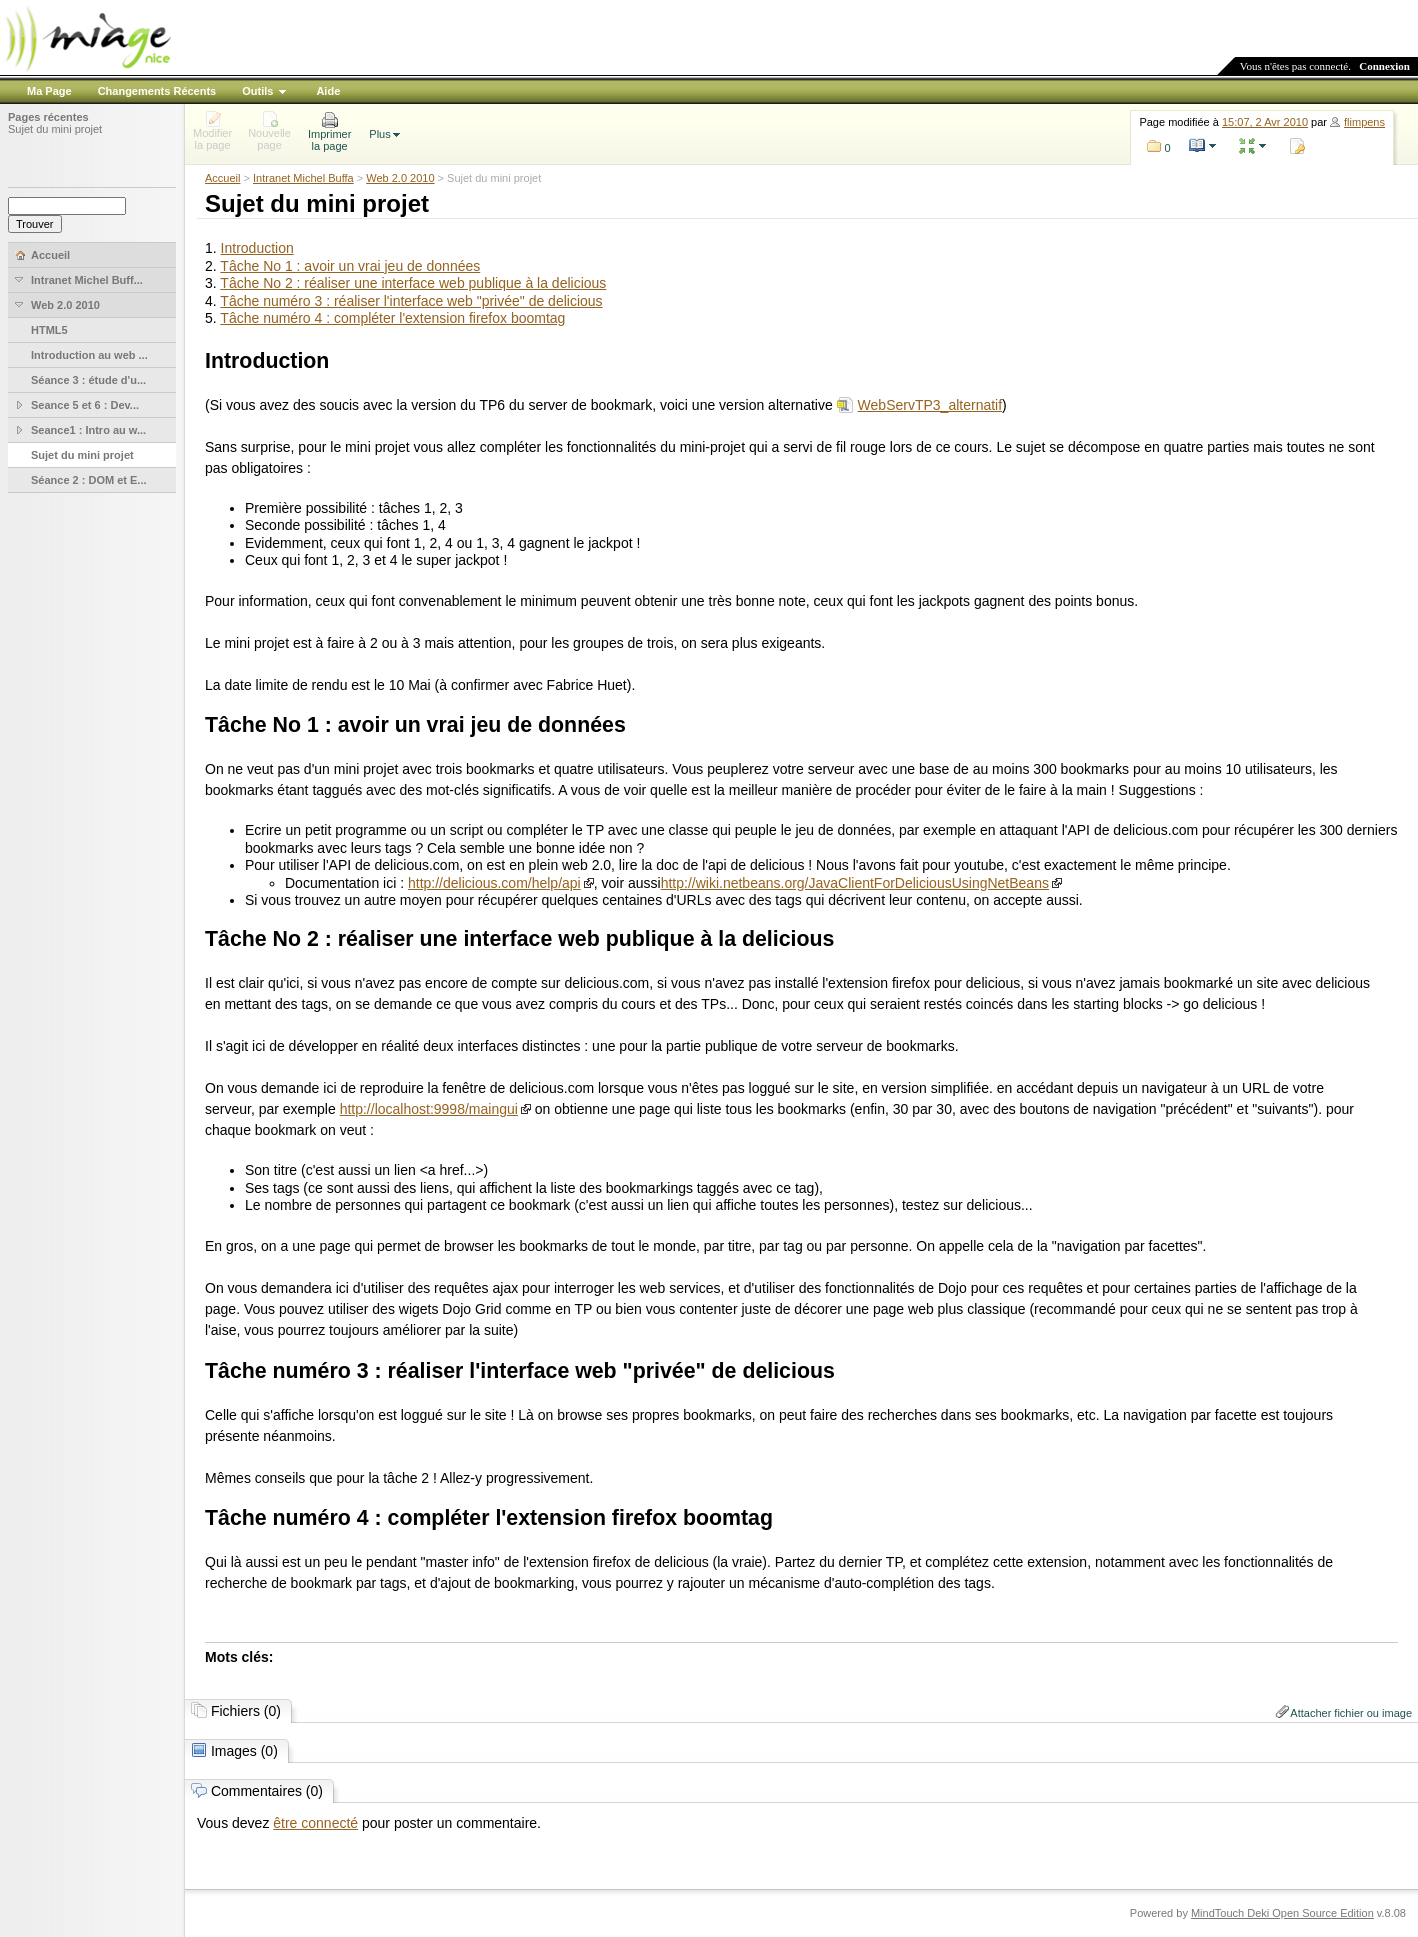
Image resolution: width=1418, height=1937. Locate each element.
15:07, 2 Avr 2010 (1265, 122)
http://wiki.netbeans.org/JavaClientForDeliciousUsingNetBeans (855, 883)
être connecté (315, 1823)
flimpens (1364, 122)
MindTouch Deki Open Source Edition (1282, 1913)
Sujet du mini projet (55, 129)
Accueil (222, 178)
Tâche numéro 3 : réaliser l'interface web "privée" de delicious (411, 301)
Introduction (257, 248)
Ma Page (49, 91)
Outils (257, 91)
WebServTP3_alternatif (930, 405)
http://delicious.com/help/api (494, 883)
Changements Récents (157, 91)
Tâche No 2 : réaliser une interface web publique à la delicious (413, 283)
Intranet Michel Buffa (303, 178)
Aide (328, 91)
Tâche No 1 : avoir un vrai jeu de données (350, 266)
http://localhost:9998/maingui (429, 1109)
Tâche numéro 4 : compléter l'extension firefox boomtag (392, 318)
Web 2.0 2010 (400, 178)
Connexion (1384, 66)
